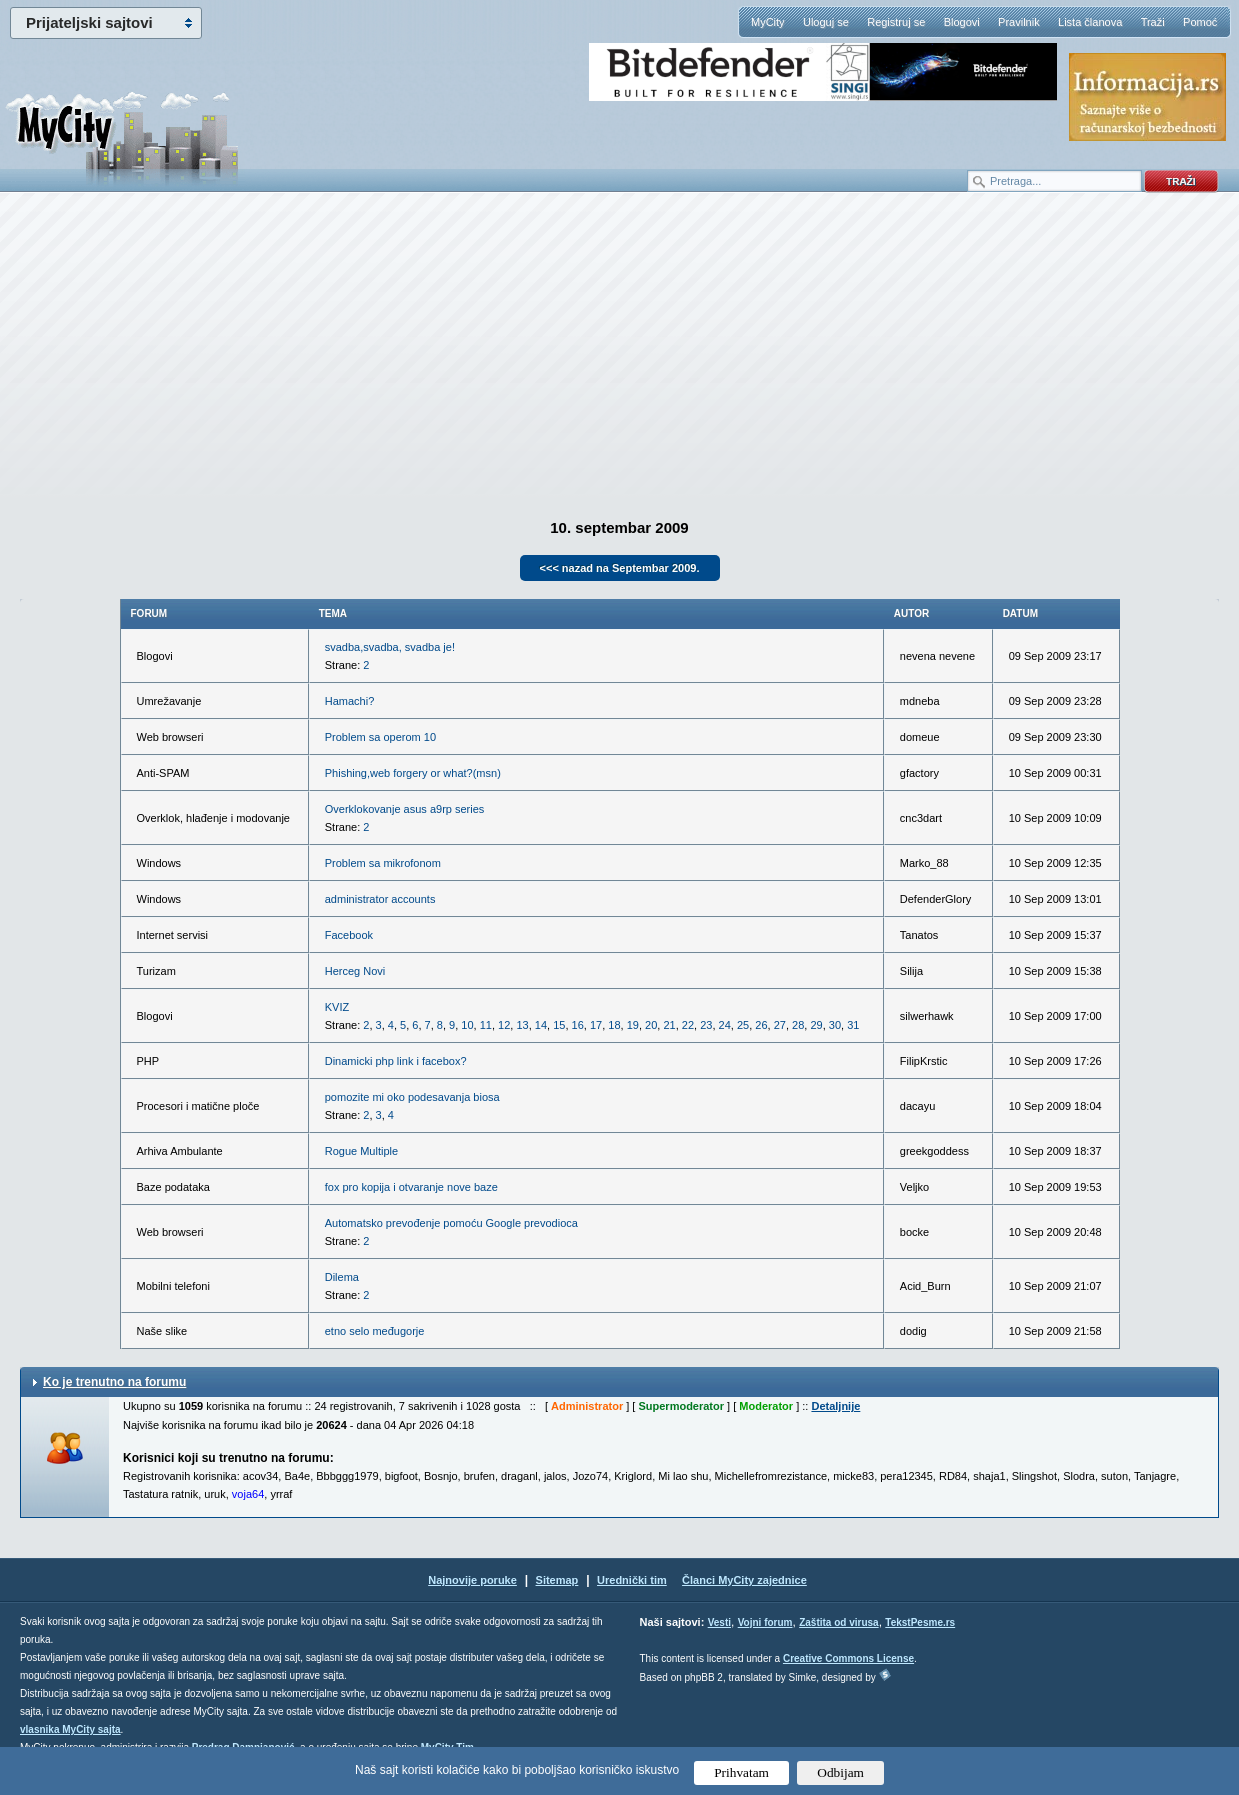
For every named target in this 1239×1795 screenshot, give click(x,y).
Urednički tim (632, 1580)
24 (725, 1025)
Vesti (719, 1622)
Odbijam (840, 1772)
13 (522, 1025)
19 (633, 1025)
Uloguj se (826, 22)
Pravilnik (1019, 22)
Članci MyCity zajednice (744, 1580)
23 (706, 1025)
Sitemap (557, 1580)
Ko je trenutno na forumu (114, 1382)
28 (798, 1025)
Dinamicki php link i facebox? (396, 1061)
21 (669, 1025)
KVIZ (337, 1007)
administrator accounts (380, 899)
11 (486, 1025)
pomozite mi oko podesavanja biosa (412, 1097)
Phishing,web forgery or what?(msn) (413, 773)
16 (578, 1025)
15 (559, 1025)
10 (467, 1025)
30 (835, 1025)
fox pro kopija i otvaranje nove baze (411, 1187)
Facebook (349, 935)
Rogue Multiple (361, 1151)
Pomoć (1200, 22)
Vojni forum (765, 1622)
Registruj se (896, 22)
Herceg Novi (355, 971)
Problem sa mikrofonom (383, 863)
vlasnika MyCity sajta (70, 1729)
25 (743, 1025)
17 (596, 1025)
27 (780, 1025)
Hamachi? (350, 701)
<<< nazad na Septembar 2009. (620, 568)
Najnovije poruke (472, 1580)
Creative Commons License (848, 1658)
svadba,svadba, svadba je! (390, 647)
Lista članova (1090, 22)
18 (614, 1025)
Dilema (342, 1277)
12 (504, 1025)
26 (761, 1025)
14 (541, 1025)
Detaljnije (835, 1406)
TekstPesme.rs (920, 1622)
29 (816, 1025)
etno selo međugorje (375, 1331)
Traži (1153, 22)
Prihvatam (741, 1772)
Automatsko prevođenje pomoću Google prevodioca (451, 1223)
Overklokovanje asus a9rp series (405, 809)
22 (688, 1025)
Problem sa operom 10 (380, 737)
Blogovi (962, 22)
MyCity (768, 22)
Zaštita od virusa (838, 1622)
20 (651, 1025)
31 (853, 1025)
